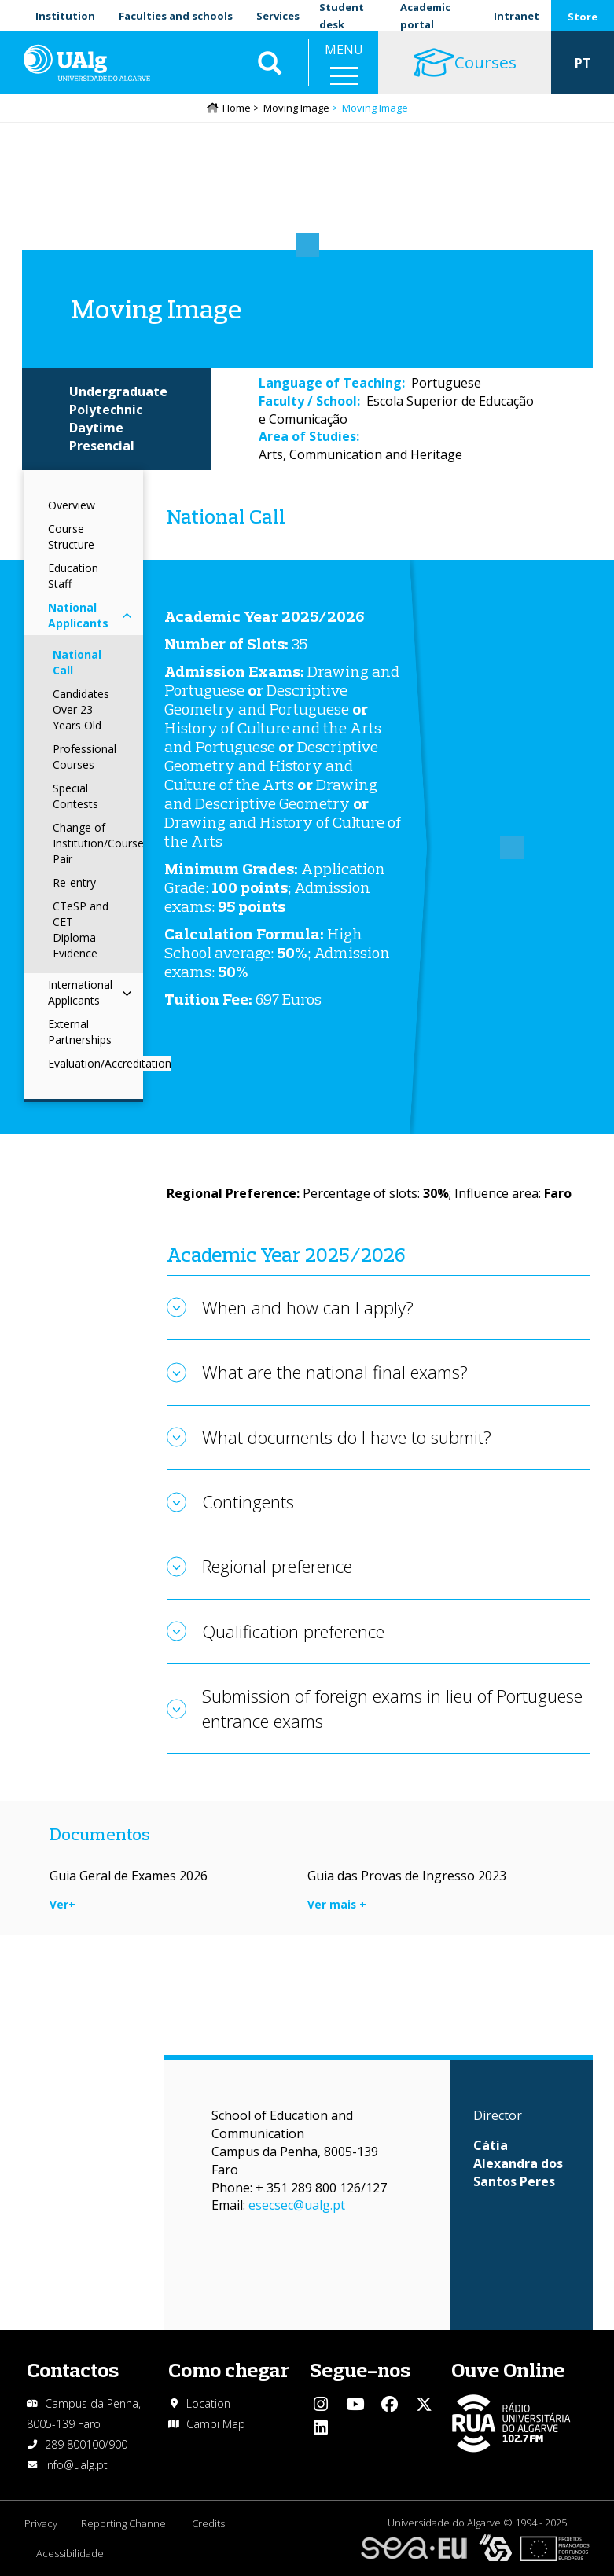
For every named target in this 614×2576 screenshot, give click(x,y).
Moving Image (296, 108)
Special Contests (75, 796)
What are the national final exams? (335, 1372)
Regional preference (277, 1566)
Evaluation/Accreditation (109, 1063)
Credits (208, 2523)
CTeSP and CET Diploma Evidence (80, 929)
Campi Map (215, 2423)
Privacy (40, 2523)
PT (583, 63)
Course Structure (71, 536)
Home (236, 108)
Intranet (516, 16)
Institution (65, 16)
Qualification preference (293, 1631)
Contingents (248, 1501)
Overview (71, 505)
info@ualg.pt (76, 2464)
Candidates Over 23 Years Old (81, 709)
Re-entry (74, 882)
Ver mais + (336, 1904)
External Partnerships (80, 1031)
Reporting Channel (124, 2523)
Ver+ (62, 1904)
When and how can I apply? (308, 1307)
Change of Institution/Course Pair (98, 843)
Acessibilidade (70, 2553)
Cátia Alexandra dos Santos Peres (518, 2163)
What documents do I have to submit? (346, 1437)
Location (208, 2403)
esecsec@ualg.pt (296, 2205)
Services (278, 16)
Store (582, 16)
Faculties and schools (176, 16)
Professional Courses (84, 756)
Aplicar (269, 62)
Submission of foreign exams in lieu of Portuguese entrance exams (392, 1708)
